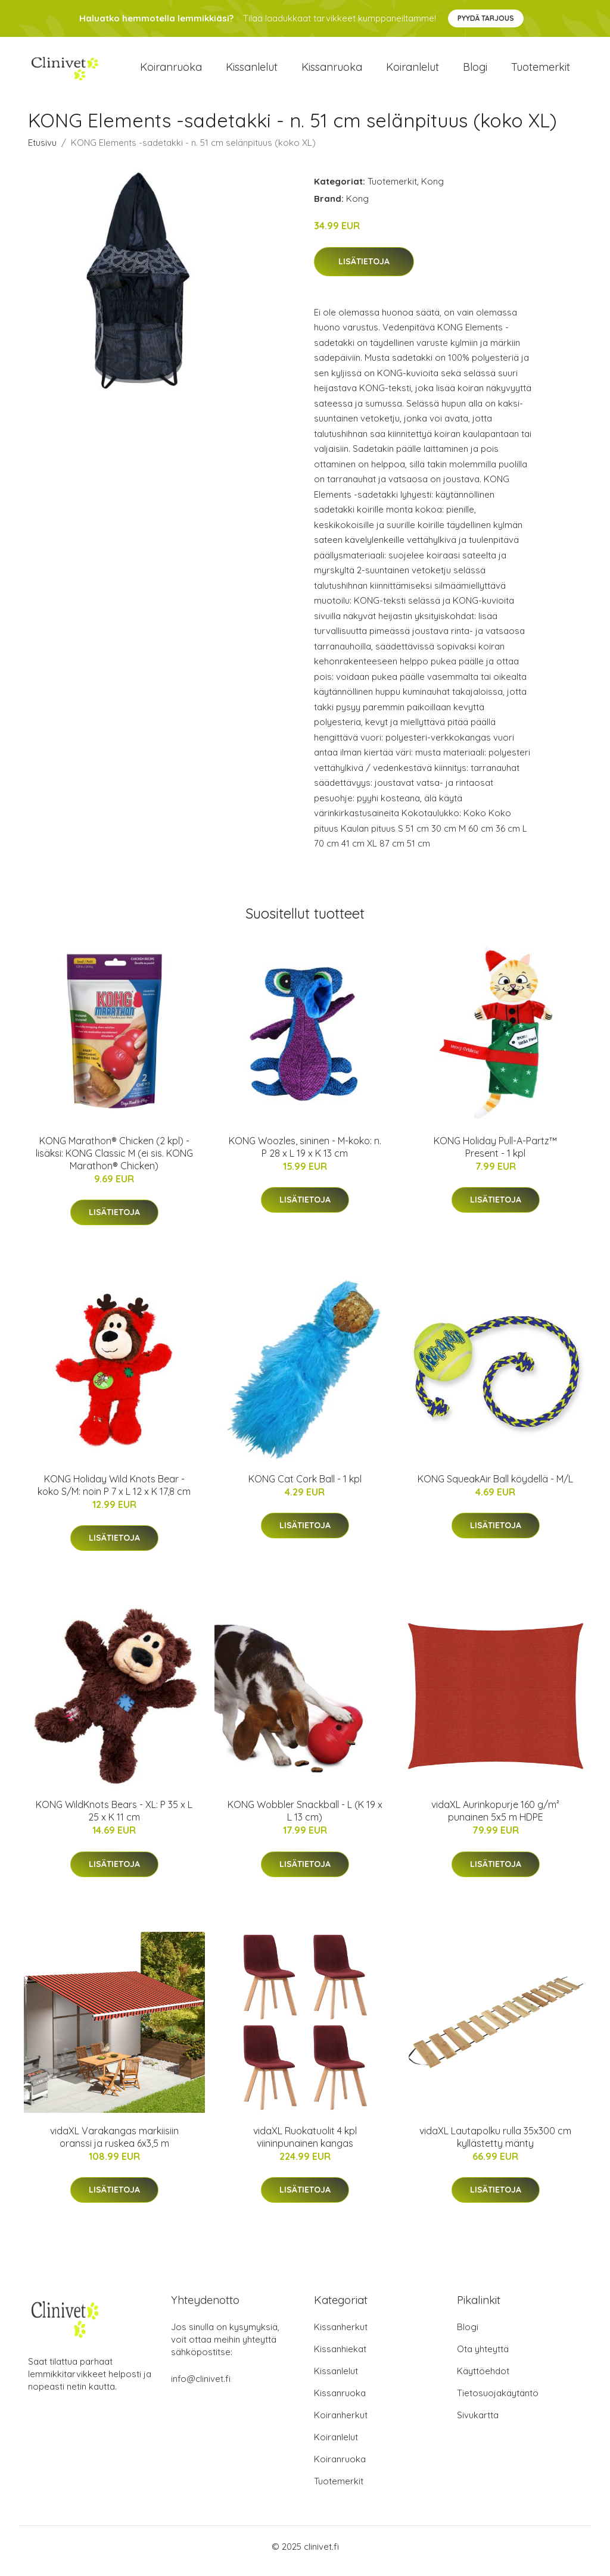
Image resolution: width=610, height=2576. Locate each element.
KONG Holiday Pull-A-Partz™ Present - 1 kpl (495, 1155)
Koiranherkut (341, 2424)
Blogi (475, 71)
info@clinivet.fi (201, 2387)
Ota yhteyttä (483, 2357)
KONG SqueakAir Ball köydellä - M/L (495, 1487)
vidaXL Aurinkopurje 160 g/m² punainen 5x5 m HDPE (495, 1819)
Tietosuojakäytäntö (498, 2402)
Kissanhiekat (340, 2357)
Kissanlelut (252, 71)
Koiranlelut (412, 71)
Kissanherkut (341, 2335)
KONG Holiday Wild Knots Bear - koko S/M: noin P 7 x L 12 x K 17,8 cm (114, 1493)
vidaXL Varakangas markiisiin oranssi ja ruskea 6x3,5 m (114, 2145)
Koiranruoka (171, 71)
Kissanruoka (331, 71)
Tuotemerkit (540, 71)
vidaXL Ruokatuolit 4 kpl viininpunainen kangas (305, 2145)
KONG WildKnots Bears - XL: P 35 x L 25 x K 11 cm (114, 1819)
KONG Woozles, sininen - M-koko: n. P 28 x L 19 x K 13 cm (305, 1155)
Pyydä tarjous (486, 18)
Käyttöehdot (483, 2379)
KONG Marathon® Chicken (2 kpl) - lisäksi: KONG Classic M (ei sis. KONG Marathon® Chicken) (114, 1161)
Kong (432, 189)
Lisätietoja (364, 269)
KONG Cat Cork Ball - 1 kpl (305, 1487)
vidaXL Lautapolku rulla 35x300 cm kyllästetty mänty (495, 2145)
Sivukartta (478, 2424)
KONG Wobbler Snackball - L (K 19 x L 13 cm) (305, 1819)
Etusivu (42, 151)
